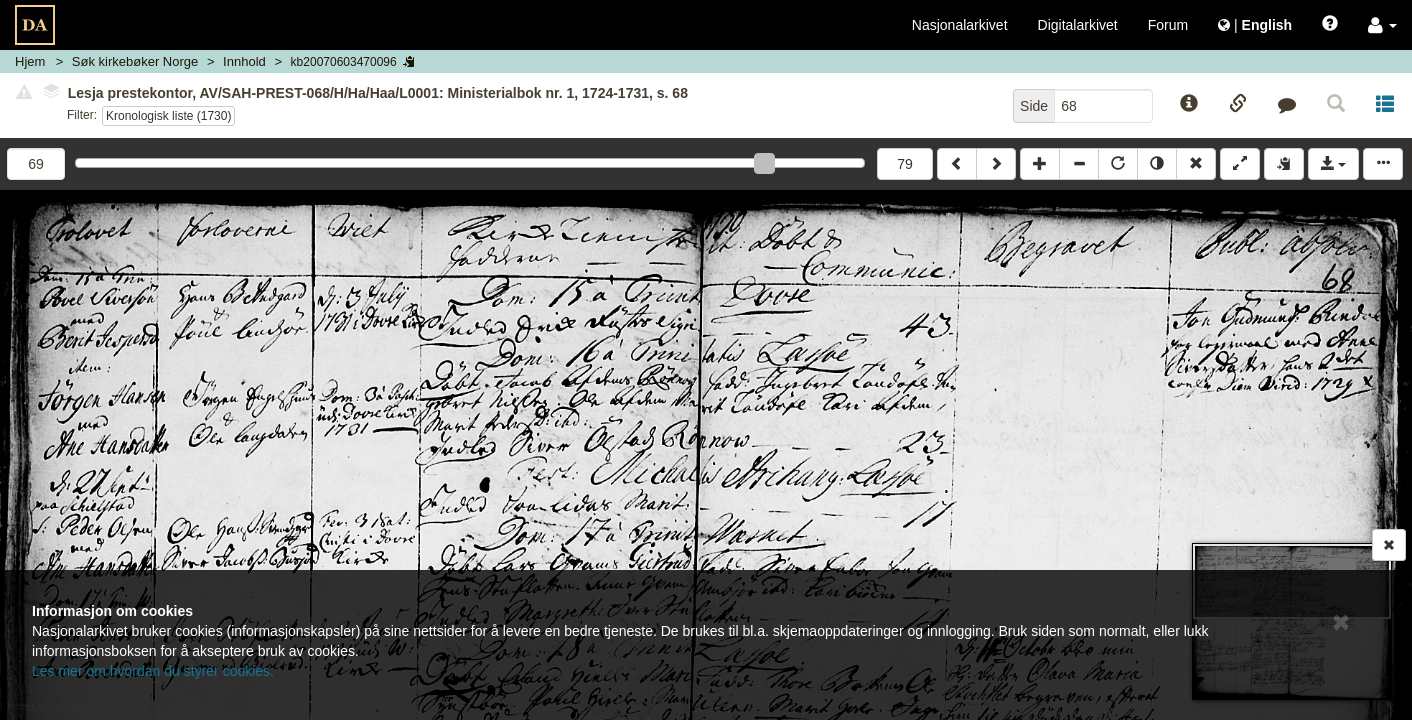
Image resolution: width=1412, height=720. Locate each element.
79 (905, 164)
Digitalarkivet (1078, 25)
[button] (1382, 25)
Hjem (30, 61)
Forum (1168, 25)
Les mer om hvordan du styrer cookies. (153, 671)
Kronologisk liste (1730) (168, 116)
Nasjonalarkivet (960, 25)
